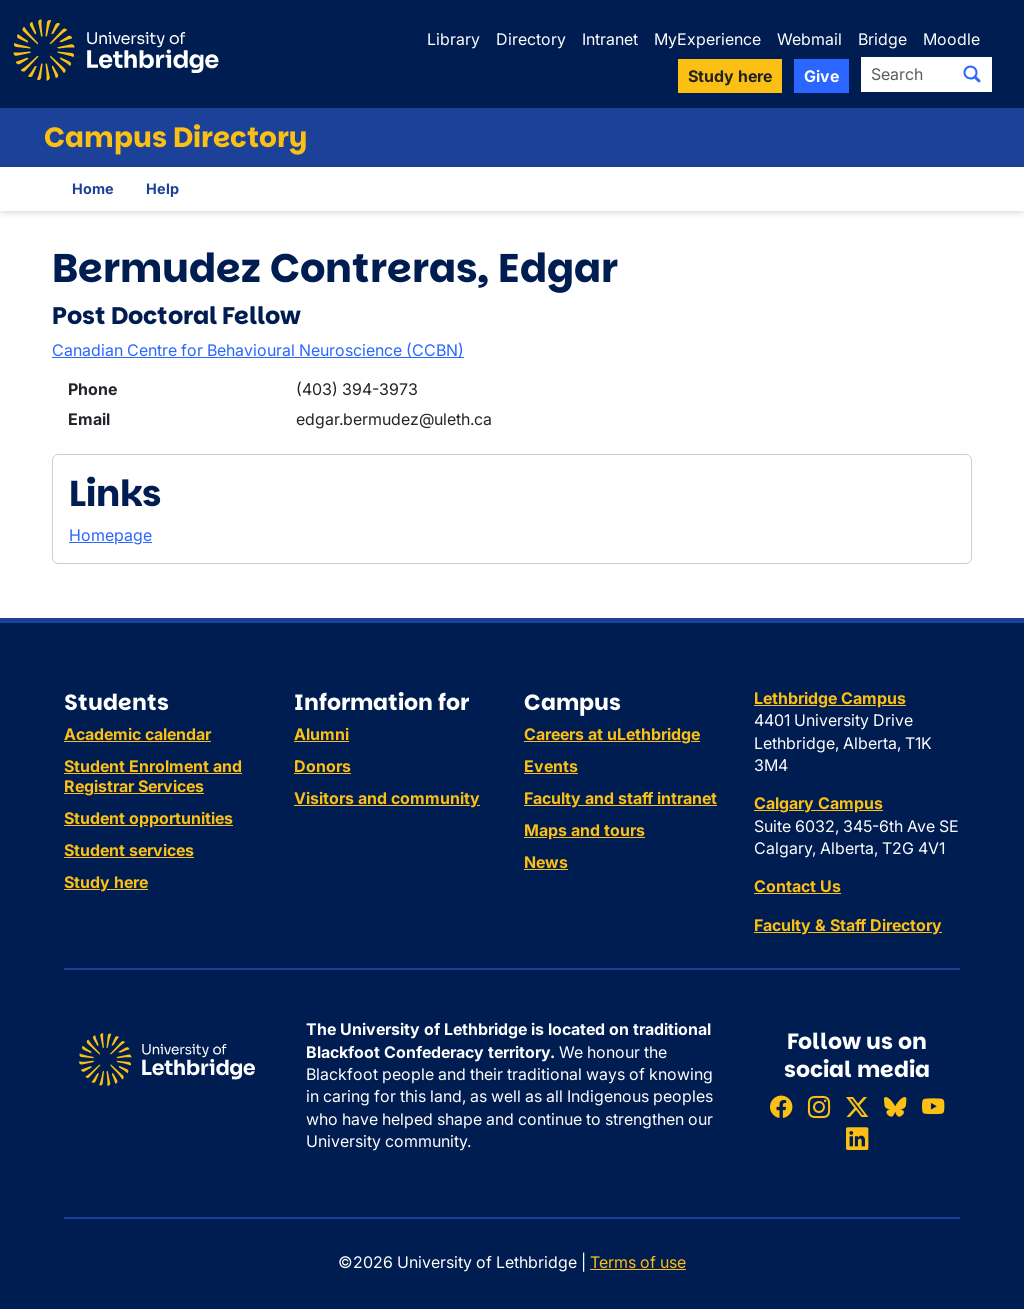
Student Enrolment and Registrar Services (153, 776)
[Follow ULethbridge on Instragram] (819, 1106)
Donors (322, 766)
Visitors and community (387, 798)
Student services (129, 850)
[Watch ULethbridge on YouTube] (933, 1106)
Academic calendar (137, 734)
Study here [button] (730, 76)
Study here (106, 882)
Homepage (110, 535)
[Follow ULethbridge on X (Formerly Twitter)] (857, 1106)
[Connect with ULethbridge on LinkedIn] (857, 1138)
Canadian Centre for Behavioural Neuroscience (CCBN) (258, 350)
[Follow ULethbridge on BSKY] (895, 1106)
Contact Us (797, 886)
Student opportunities (148, 818)
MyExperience (707, 39)
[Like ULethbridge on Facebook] (781, 1106)
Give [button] (821, 76)
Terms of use (638, 1262)
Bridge (882, 39)
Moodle (951, 39)
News (546, 862)
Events (551, 766)
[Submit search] (972, 74)
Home (93, 188)
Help (162, 188)
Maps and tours (584, 830)
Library (453, 39)
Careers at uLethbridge (612, 734)
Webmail (809, 39)
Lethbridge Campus (830, 698)
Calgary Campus (818, 803)
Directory (531, 39)
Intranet (610, 39)
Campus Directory (175, 137)
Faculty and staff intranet (620, 798)
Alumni (321, 734)
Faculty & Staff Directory (848, 925)
